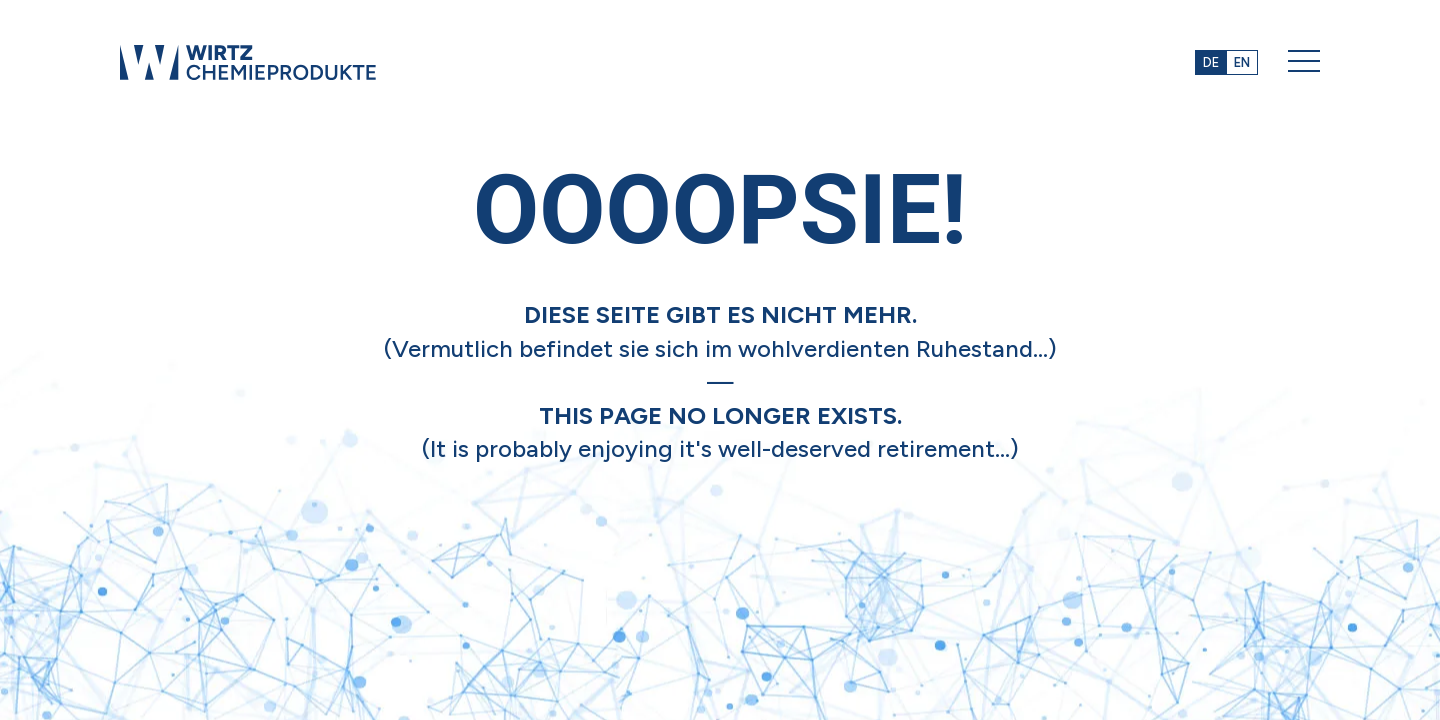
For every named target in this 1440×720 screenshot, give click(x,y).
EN (1242, 62)
